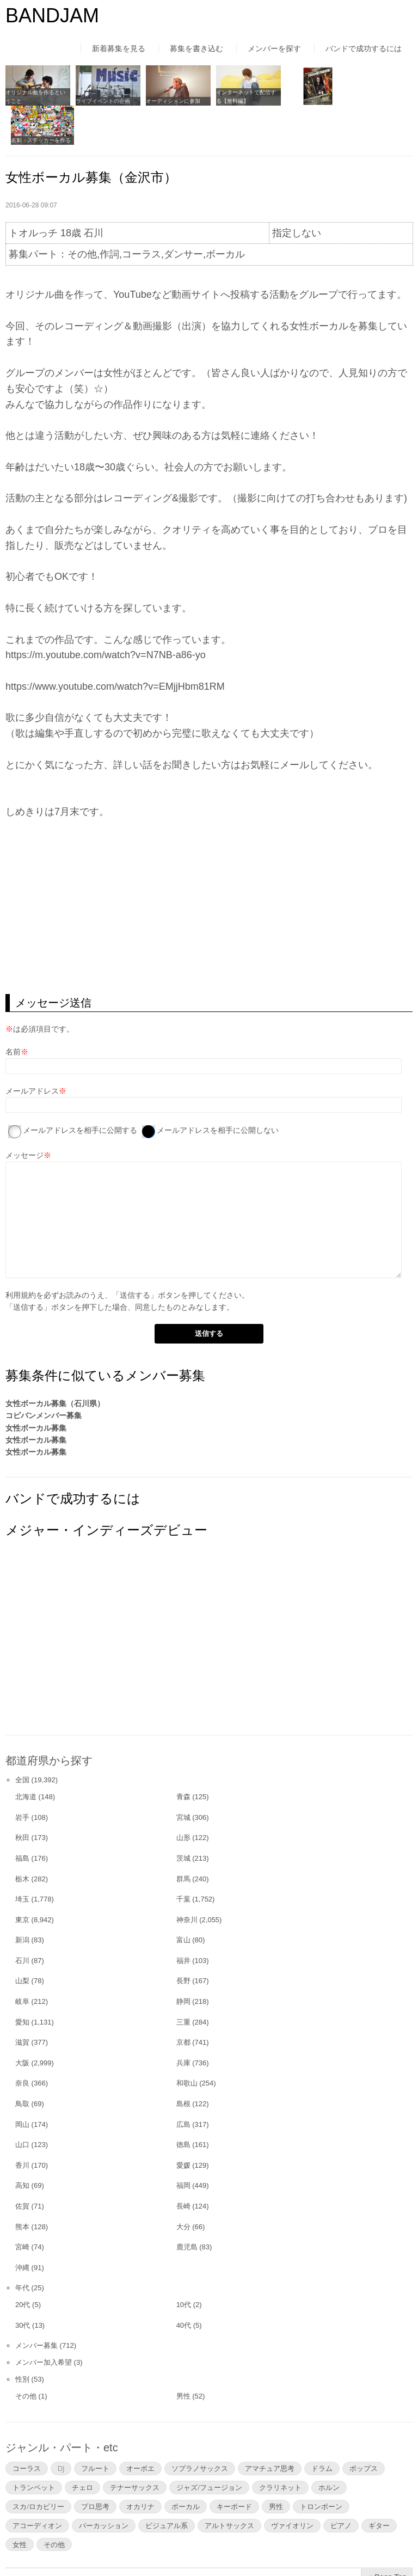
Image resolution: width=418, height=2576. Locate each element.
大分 (183, 2186)
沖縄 (22, 2227)
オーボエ (140, 2428)
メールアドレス (32, 1050)
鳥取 (22, 2063)
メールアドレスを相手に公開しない (218, 1090)
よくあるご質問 (220, 2545)
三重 (183, 1982)
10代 (183, 2264)
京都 (183, 2002)
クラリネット (280, 2447)
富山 (183, 1900)
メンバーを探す (274, 48)
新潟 (22, 1900)
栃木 (22, 1839)
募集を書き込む (196, 48)
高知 (22, 2146)
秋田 (22, 1798)
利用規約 (20, 1254)
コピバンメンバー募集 (43, 1375)
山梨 (22, 1941)
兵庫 (183, 2023)
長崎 (183, 2166)
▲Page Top (387, 2537)
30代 (22, 2285)
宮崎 (22, 2207)
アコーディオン (37, 2485)
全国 (22, 1740)
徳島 (183, 2104)
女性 (20, 2504)
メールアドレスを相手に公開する (80, 1090)
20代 (22, 2264)
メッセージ (24, 1115)
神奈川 (187, 1879)
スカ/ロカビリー (38, 2466)
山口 (22, 2104)
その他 (25, 2356)
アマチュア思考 (269, 2428)
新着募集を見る (118, 48)
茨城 (183, 1818)
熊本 (22, 2186)
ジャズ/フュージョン (209, 2447)
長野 (183, 1941)
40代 (183, 2285)
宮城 (183, 1777)
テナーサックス (134, 2447)
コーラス (27, 2428)
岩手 (22, 1777)
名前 (13, 1012)
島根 (183, 2063)
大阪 (22, 2023)
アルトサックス (229, 2485)
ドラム (322, 2428)
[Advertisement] (209, 866)
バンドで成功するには (363, 48)
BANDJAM (52, 15)
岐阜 (22, 1961)
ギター (379, 2485)
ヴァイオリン (292, 2485)
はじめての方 (28, 2545)
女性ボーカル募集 (35, 1387)
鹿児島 (187, 2207)
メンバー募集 (36, 2306)
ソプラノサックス (199, 2428)
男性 (183, 2356)
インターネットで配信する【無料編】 (241, 95)
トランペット (34, 2447)
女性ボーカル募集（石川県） (54, 1363)
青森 (183, 1756)
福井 (183, 1920)
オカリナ (140, 2466)
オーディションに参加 (170, 100)
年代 (22, 2248)
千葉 (183, 1859)
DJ (61, 2428)
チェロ (82, 2447)
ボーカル (185, 2466)
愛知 (22, 1982)
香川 (22, 2125)
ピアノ (341, 2485)
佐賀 (22, 2166)
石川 (22, 1920)
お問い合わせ (294, 2545)
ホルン (329, 2447)
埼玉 (22, 1859)
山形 (183, 1798)
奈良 (22, 2043)
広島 (183, 2084)
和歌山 (187, 2043)
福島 (22, 1818)
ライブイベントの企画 (101, 100)
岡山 (22, 2084)
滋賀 (22, 2002)
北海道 (25, 1756)
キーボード (234, 2466)
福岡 (183, 2146)
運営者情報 (150, 2545)
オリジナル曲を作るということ (35, 95)
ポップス (363, 2428)
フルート (95, 2428)
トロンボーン (321, 2466)
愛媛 (183, 2125)
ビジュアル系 (166, 2485)
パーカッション (103, 2485)
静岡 (183, 1961)
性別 (22, 2339)
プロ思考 (95, 2466)
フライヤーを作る (301, 100)
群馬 (183, 1839)
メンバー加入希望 (43, 2322)
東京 (22, 1879)
